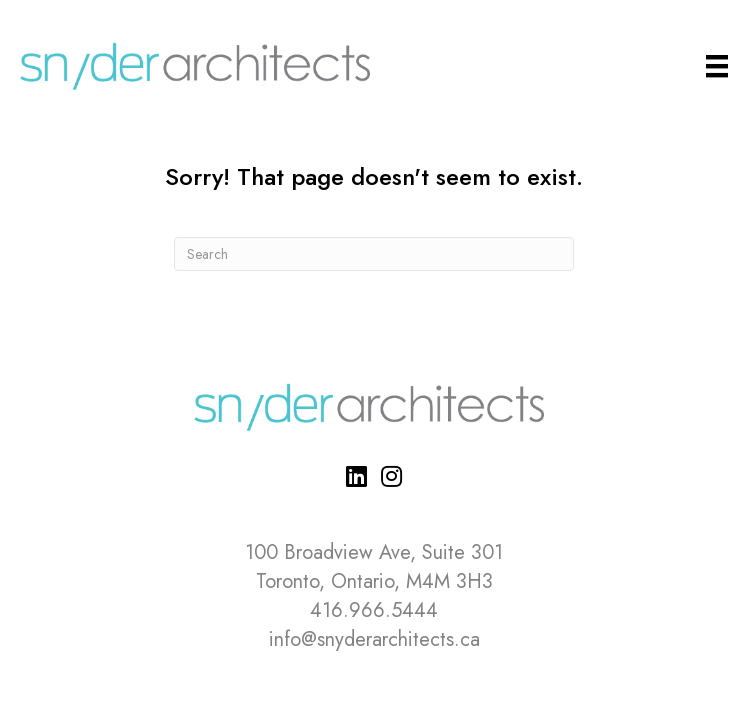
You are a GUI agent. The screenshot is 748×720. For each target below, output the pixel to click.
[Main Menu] (717, 66)
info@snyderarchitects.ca (374, 639)
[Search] (374, 254)
